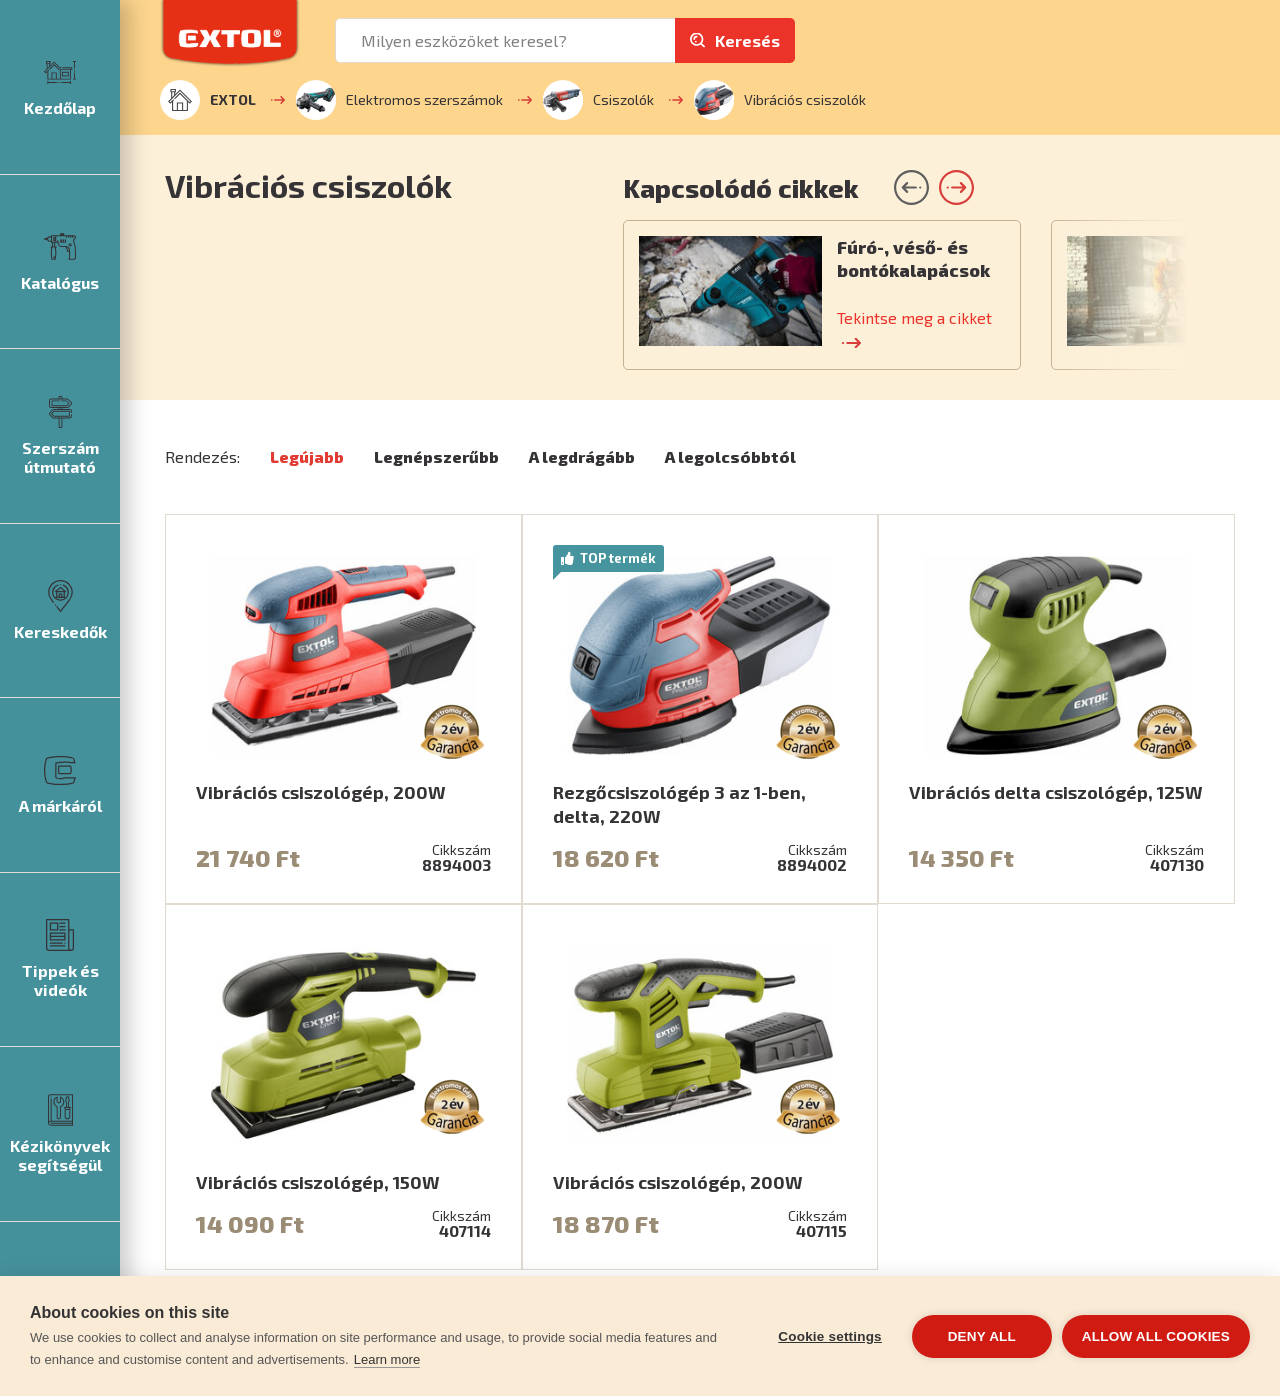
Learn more (387, 1359)
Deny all (982, 1336)
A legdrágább (582, 456)
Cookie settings (830, 1336)
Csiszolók (598, 100)
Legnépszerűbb (436, 456)
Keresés (747, 40)
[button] (956, 187)
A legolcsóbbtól (730, 456)
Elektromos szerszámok (399, 100)
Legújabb (307, 456)
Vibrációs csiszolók (780, 100)
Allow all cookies (1156, 1336)
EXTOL (208, 100)
